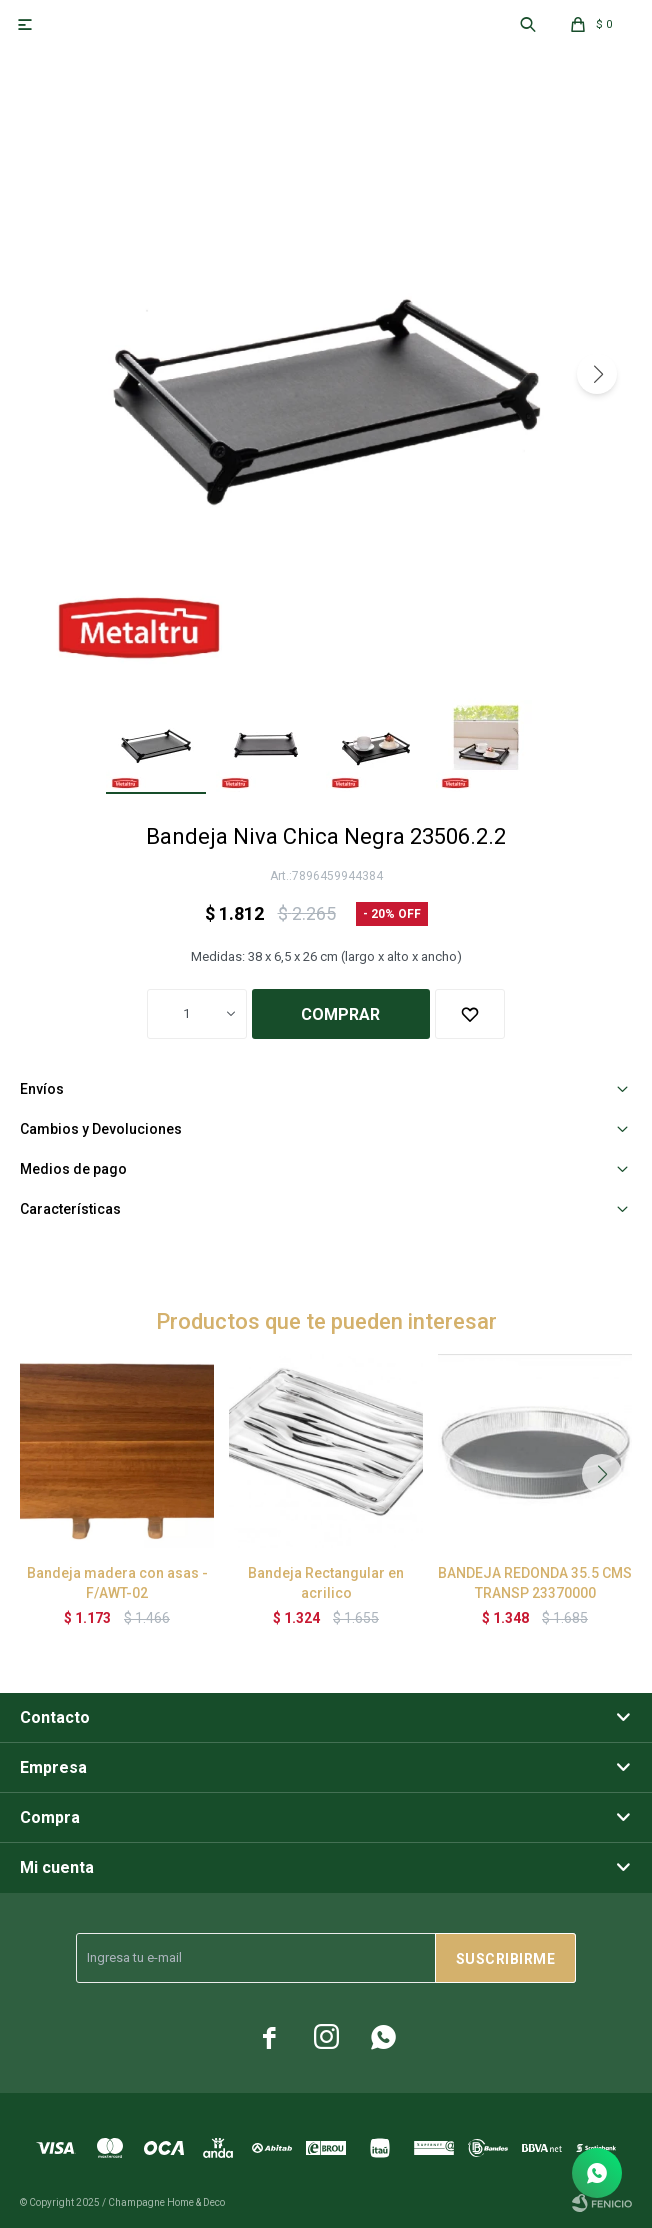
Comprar (340, 1014)
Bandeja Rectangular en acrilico (326, 1583)
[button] (597, 374)
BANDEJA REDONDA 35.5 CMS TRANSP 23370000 (535, 1583)
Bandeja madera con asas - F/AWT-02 (117, 1583)
